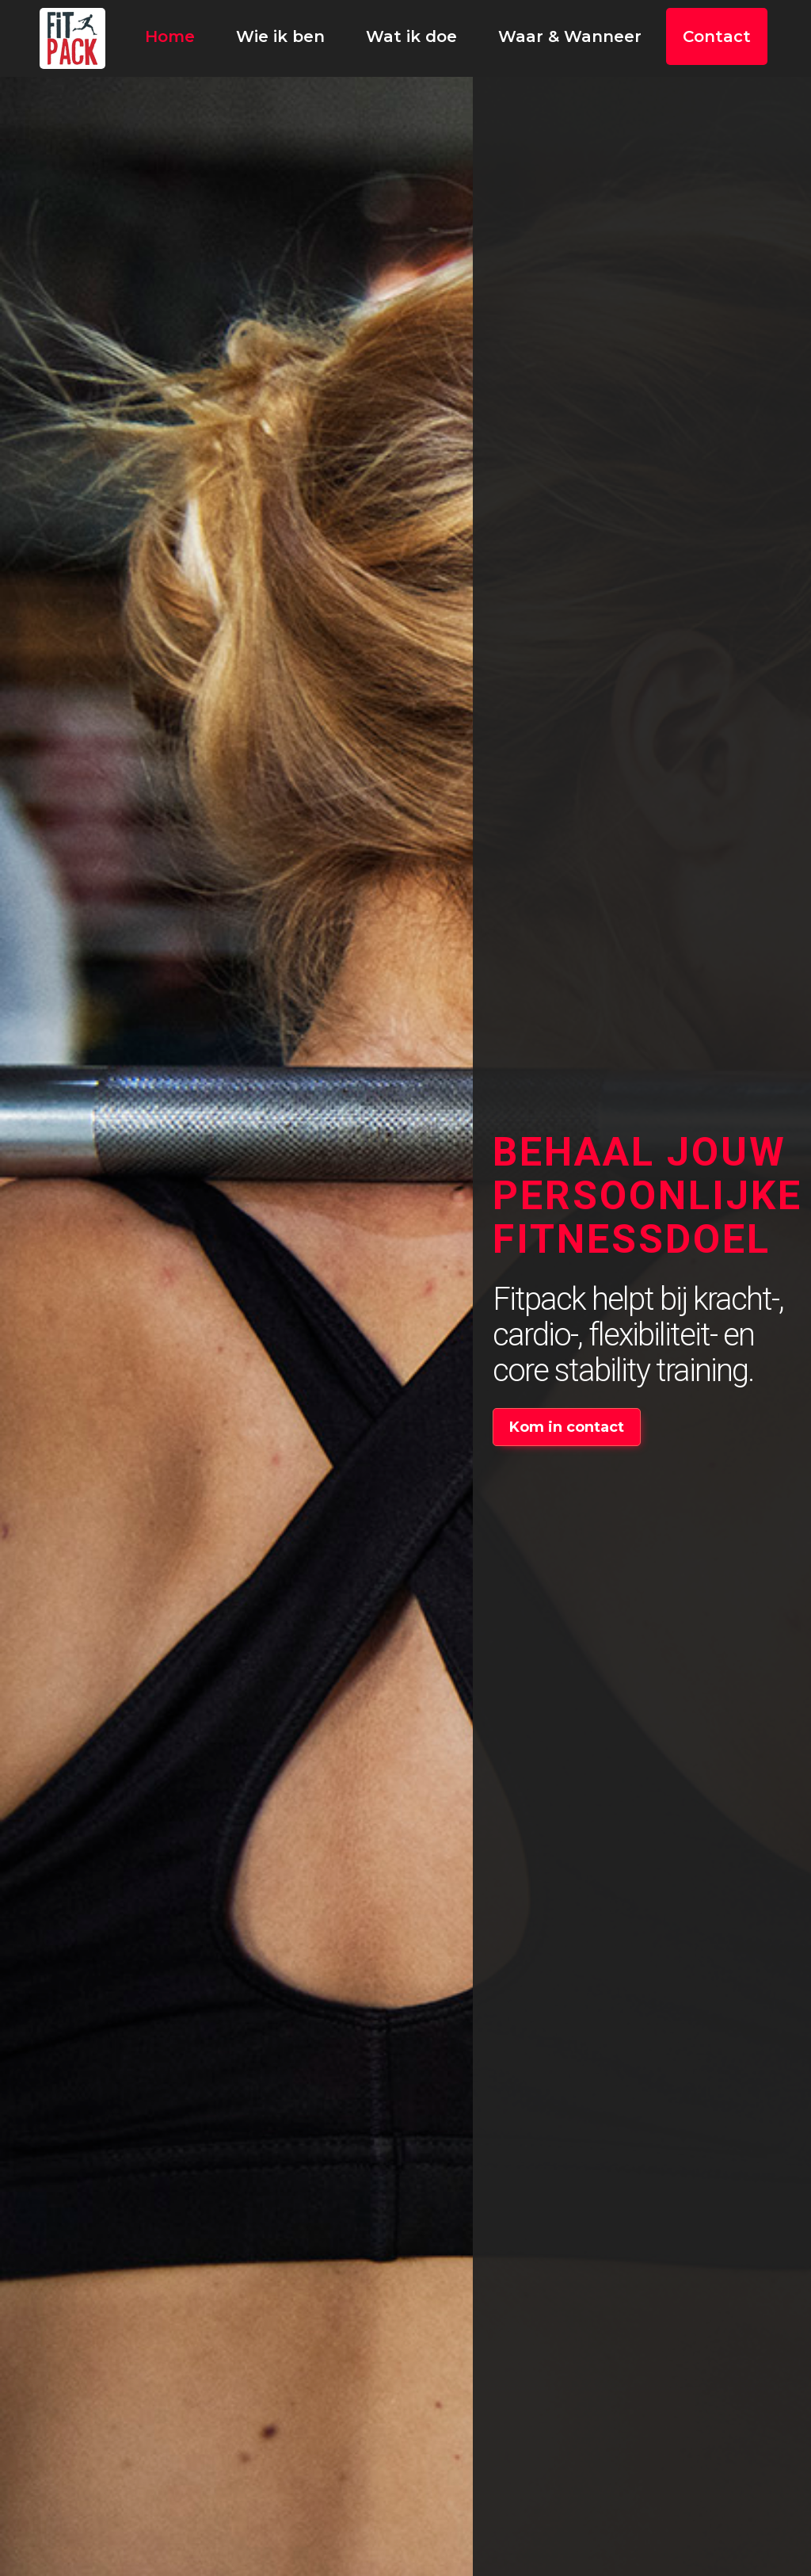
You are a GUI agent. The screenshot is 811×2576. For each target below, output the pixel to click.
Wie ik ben (280, 36)
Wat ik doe (411, 36)
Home (170, 36)
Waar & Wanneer (570, 36)
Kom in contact (566, 1427)
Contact (717, 36)
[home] (72, 38)
